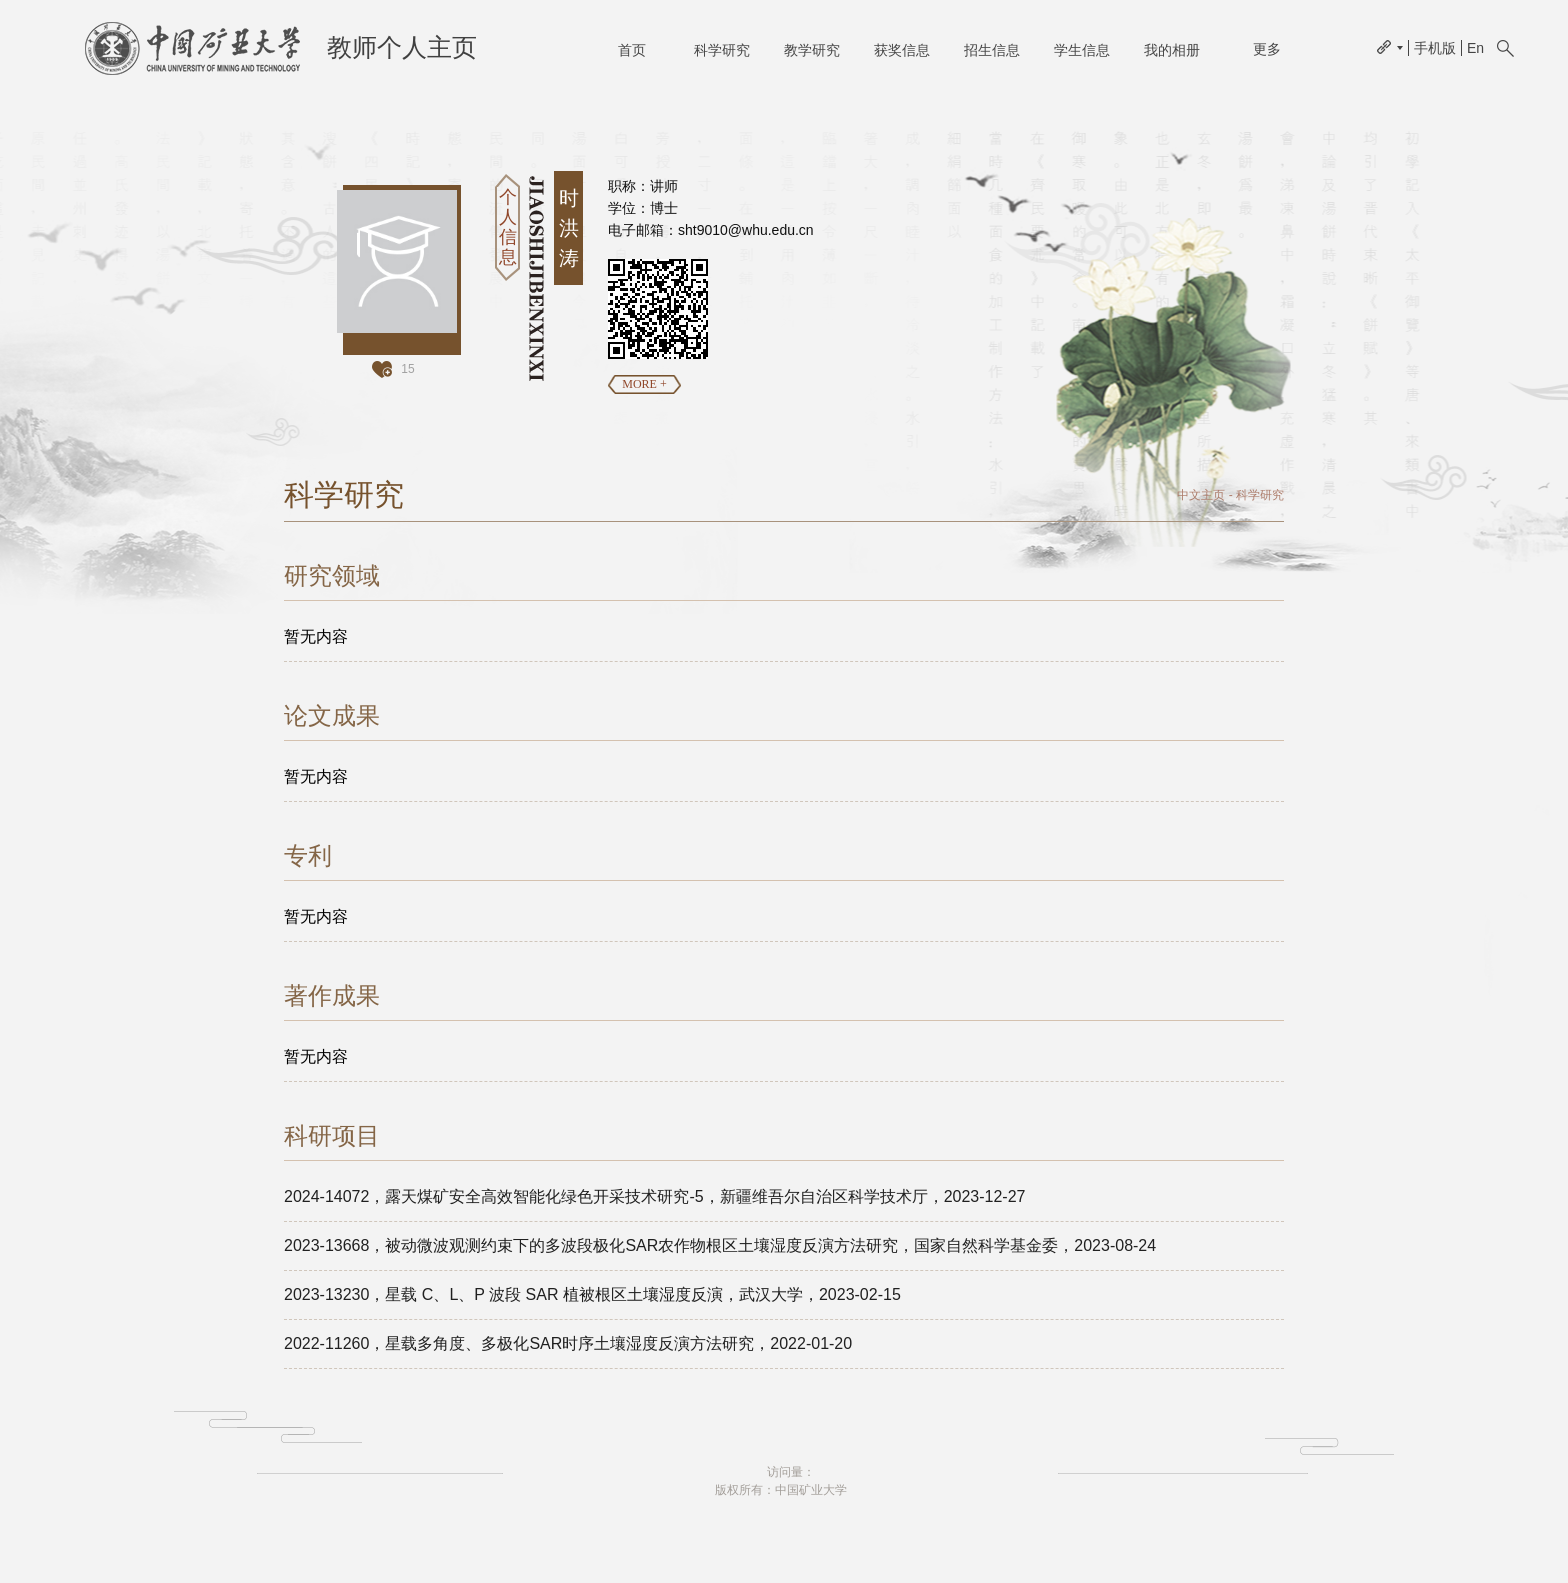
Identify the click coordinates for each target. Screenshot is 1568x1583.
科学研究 (722, 50)
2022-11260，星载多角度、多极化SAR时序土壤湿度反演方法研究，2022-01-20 (568, 1343)
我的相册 (1172, 50)
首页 (632, 50)
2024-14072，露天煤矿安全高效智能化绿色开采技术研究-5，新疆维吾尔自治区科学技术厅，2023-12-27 (654, 1196)
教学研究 (812, 50)
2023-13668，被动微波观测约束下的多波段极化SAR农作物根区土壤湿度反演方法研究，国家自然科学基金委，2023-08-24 (720, 1245)
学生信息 (1082, 50)
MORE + (644, 384)
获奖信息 (902, 50)
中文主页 (1201, 495)
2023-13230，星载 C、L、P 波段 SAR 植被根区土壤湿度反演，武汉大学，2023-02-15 (592, 1294)
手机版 (1435, 48)
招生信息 (992, 50)
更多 (1267, 49)
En (1475, 48)
